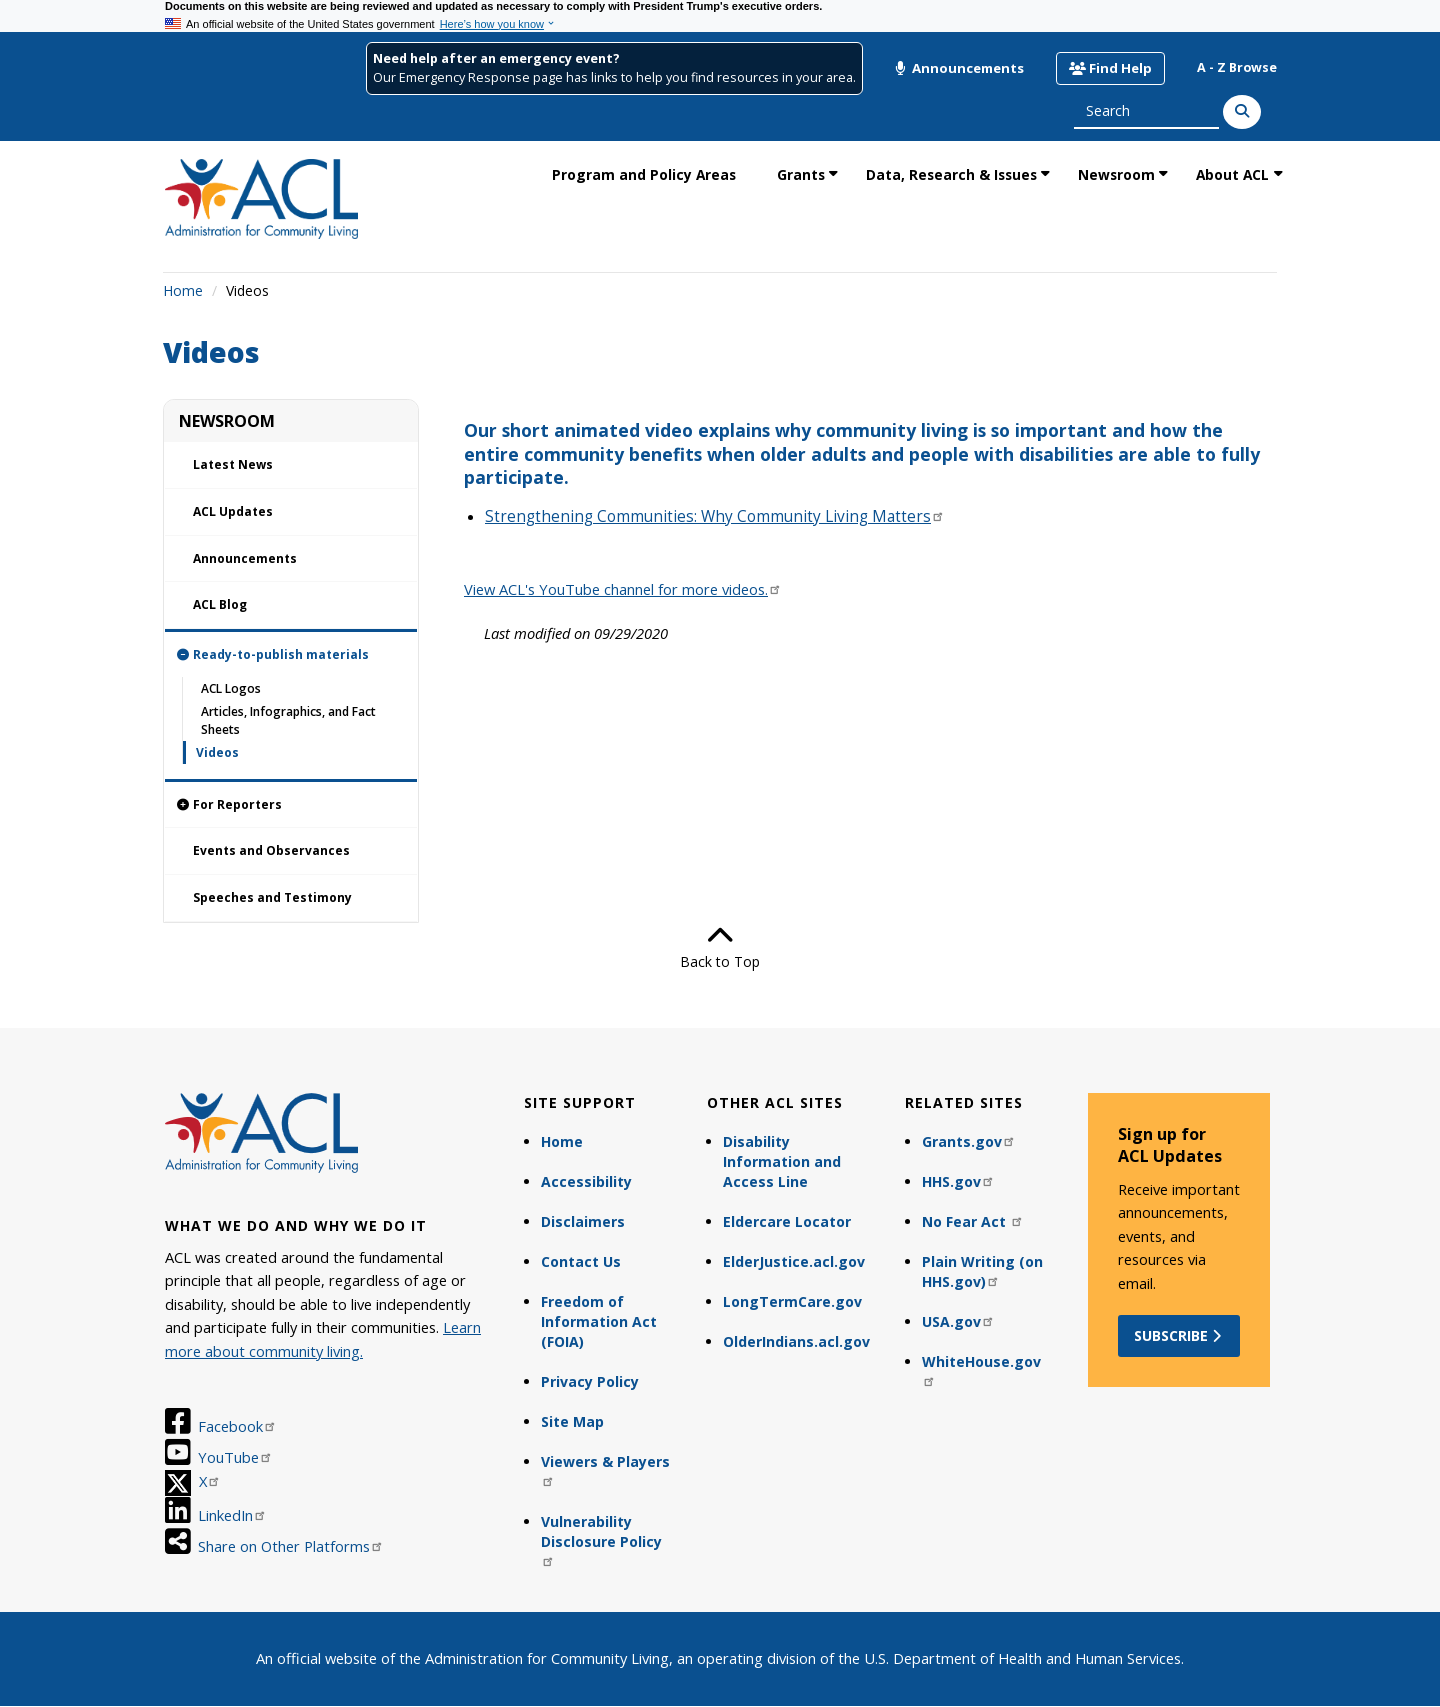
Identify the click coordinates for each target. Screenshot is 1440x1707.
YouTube (235, 1457)
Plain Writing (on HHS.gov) (982, 1271)
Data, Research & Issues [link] (951, 174)
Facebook (237, 1426)
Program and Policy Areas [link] (644, 174)
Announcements (959, 68)
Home (183, 290)
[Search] (1242, 112)
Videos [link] (217, 752)
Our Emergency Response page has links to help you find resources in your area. (614, 77)
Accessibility (586, 1181)
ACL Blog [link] (220, 604)
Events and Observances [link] (271, 850)
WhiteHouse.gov (981, 1369)
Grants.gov (969, 1141)
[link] (291, 655)
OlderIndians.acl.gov (796, 1341)
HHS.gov (958, 1181)
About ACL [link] (1232, 174)
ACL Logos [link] (231, 688)
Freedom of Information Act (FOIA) (599, 1321)
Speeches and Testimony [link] (272, 897)
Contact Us (581, 1261)
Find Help (1110, 68)
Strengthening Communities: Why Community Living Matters (715, 516)
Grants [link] (801, 174)
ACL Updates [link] (233, 511)
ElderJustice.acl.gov (794, 1261)
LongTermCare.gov (792, 1301)
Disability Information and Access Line (782, 1161)
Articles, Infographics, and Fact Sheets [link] (288, 720)
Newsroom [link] (1116, 174)
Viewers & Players (605, 1469)
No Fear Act (973, 1221)
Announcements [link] (245, 558)
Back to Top (720, 947)
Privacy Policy (590, 1381)
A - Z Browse (1237, 67)
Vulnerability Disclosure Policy (601, 1539)
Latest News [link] (233, 464)
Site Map (572, 1421)
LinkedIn (232, 1515)
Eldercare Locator (787, 1221)
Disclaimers (583, 1221)
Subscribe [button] (1179, 1335)
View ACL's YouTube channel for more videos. (623, 589)
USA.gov (958, 1321)
